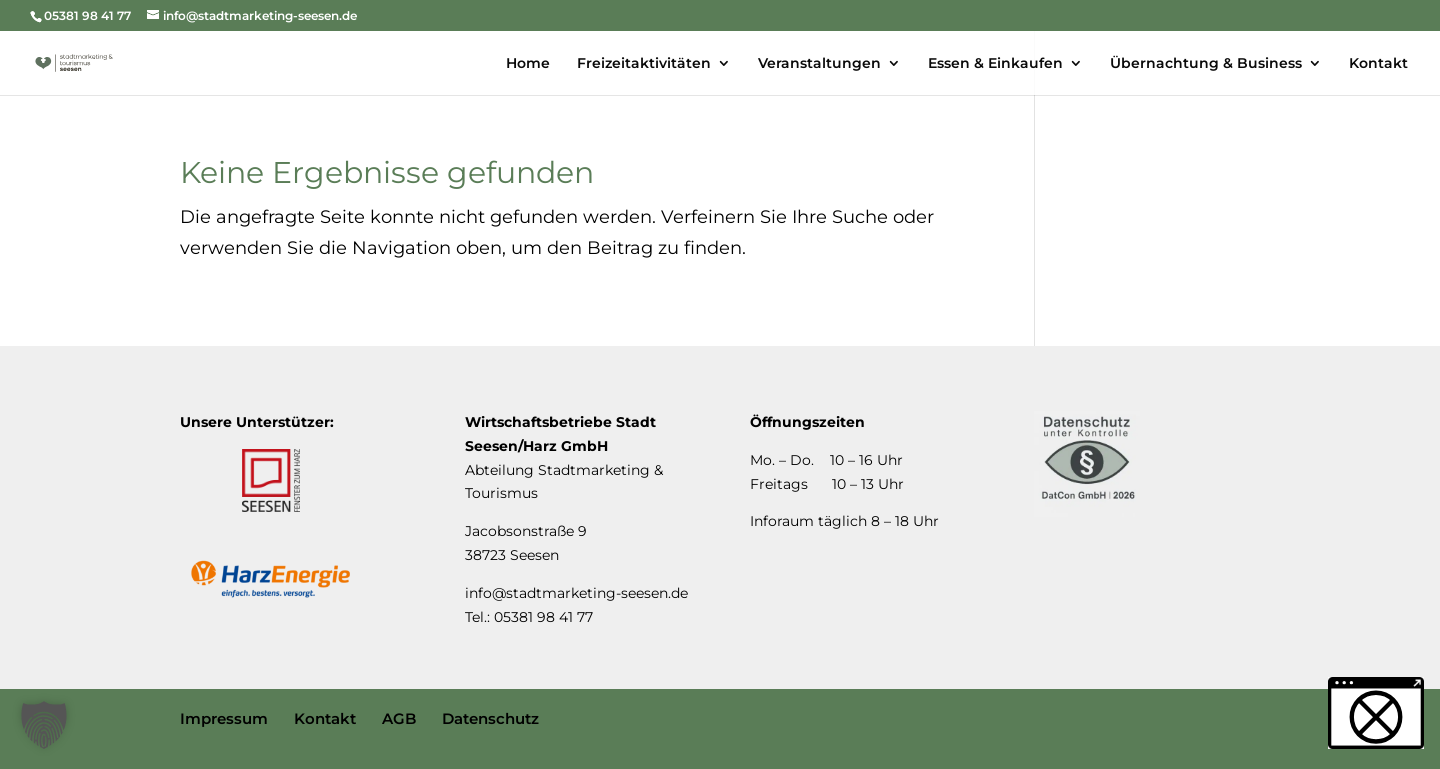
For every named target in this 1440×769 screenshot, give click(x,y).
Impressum (224, 718)
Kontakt (325, 718)
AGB (399, 718)
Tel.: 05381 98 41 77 (529, 617)
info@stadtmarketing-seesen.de (576, 593)
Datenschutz (490, 718)
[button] (44, 725)
